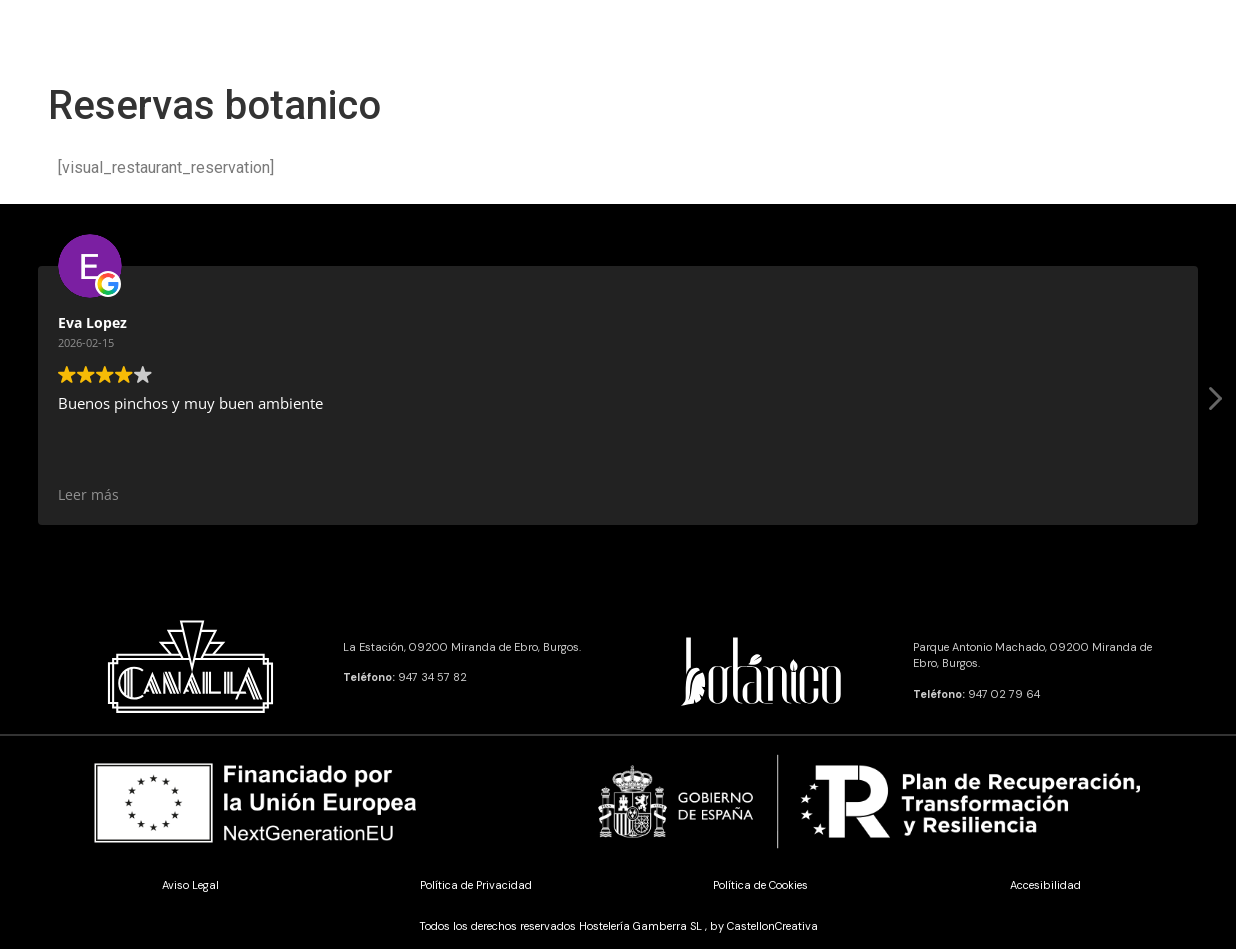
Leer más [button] (970, 495)
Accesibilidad (1045, 885)
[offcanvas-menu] (54, 37)
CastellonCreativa (772, 926)
